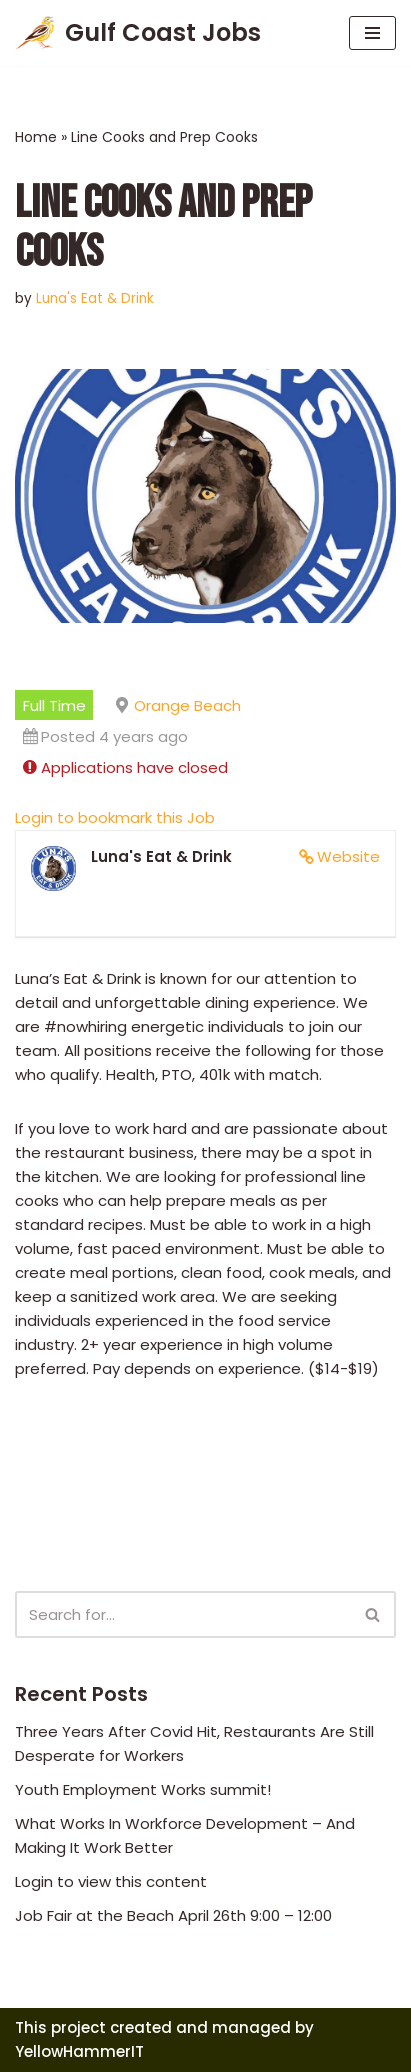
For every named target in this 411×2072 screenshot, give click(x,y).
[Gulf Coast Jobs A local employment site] (138, 33)
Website (348, 856)
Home (36, 137)
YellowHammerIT (79, 2051)
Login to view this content (111, 1881)
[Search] (183, 1614)
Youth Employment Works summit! (143, 1789)
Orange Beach (187, 705)
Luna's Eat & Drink (95, 298)
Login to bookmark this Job (115, 817)
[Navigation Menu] (372, 33)
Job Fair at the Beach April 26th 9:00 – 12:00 (173, 1915)
